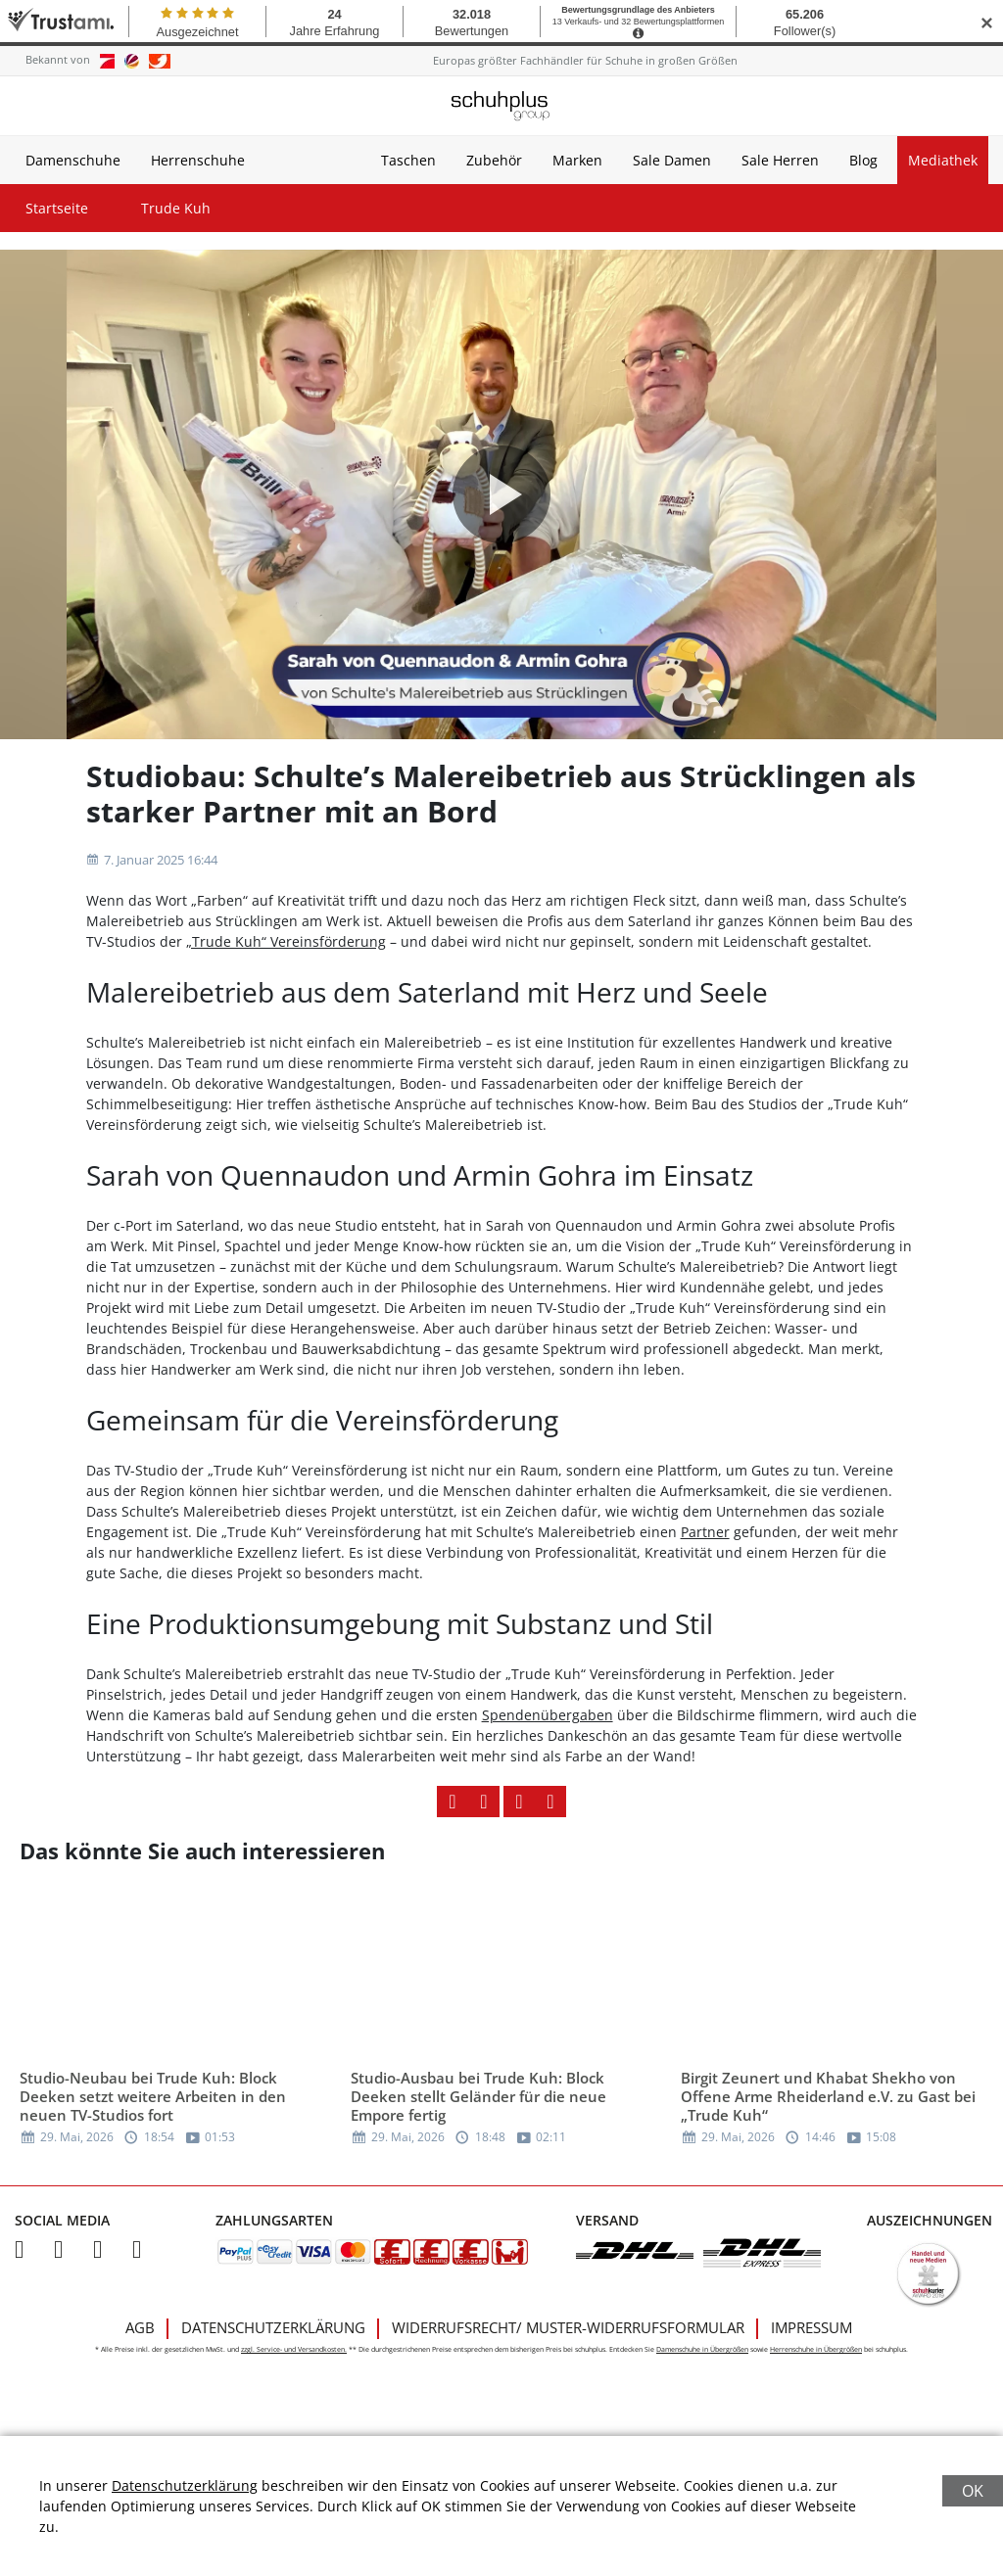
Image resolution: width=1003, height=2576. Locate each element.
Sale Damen (672, 160)
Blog (863, 160)
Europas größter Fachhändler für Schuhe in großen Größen (585, 60)
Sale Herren (780, 160)
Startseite (56, 208)
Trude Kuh (176, 208)
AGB (140, 2327)
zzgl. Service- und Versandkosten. (294, 2349)
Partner (705, 1531)
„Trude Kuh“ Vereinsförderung (286, 941)
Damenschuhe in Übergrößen (702, 2349)
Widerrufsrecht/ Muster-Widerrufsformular (568, 2327)
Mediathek (943, 160)
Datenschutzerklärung (273, 2327)
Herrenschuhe (198, 160)
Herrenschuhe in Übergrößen (816, 2349)
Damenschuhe (72, 160)
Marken (577, 160)
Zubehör (494, 160)
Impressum (811, 2327)
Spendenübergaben (547, 1715)
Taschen (408, 160)
